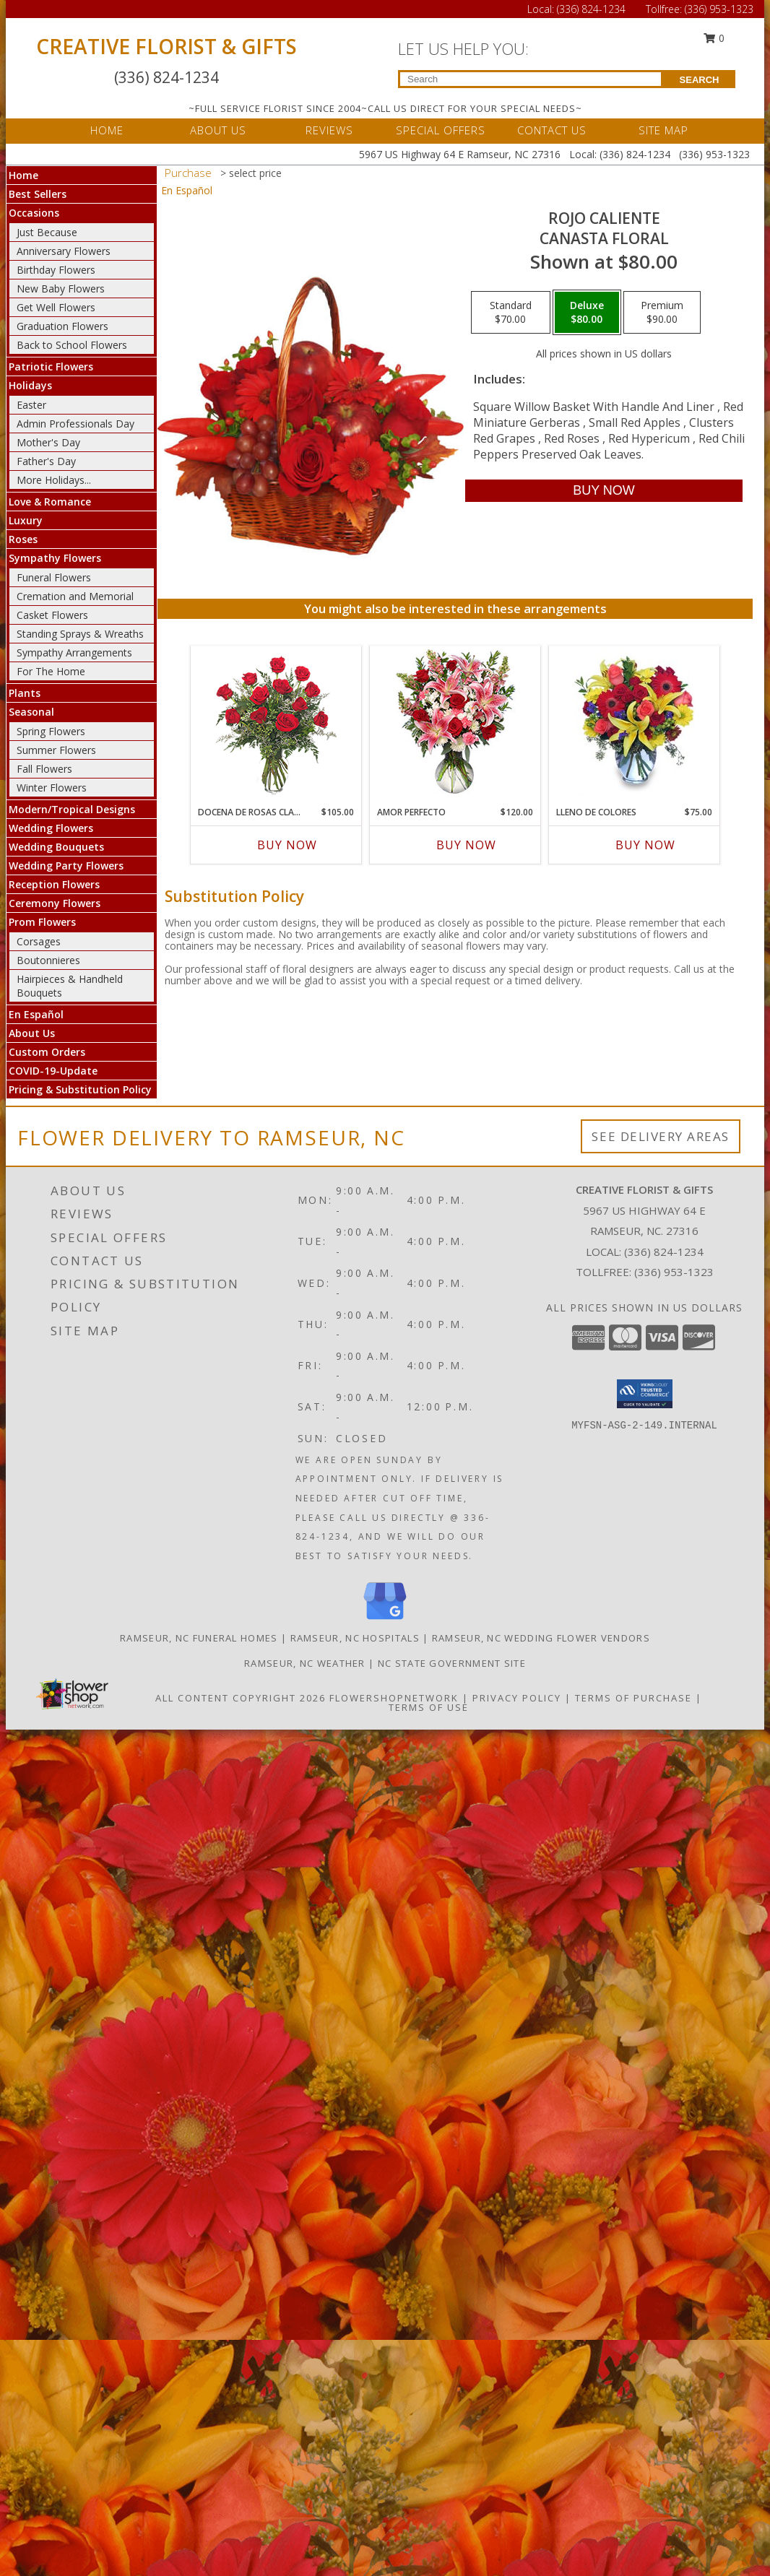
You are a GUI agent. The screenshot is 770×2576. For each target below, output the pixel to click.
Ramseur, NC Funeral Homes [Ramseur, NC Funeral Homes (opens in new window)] (199, 1637)
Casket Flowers (52, 615)
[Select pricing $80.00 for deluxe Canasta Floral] (587, 313)
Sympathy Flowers (55, 558)
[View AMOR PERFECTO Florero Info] (455, 722)
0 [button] (714, 38)
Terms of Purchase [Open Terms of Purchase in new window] (633, 1697)
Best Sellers (37, 194)
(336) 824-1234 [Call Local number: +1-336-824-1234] (592, 9)
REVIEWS (329, 130)
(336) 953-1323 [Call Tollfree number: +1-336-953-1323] (719, 9)
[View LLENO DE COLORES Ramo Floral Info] (634, 722)
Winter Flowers (52, 787)
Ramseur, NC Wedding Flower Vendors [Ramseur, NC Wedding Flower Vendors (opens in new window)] (541, 1637)
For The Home (51, 671)
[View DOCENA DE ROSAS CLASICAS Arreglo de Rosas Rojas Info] (276, 722)
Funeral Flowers (54, 577)
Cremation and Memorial (75, 596)
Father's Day (46, 461)
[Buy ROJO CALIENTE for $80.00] (603, 491)
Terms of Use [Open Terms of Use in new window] (429, 1707)
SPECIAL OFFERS (440, 130)
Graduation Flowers (62, 326)
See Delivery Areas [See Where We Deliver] (661, 1136)
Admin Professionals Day (75, 423)
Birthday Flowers (56, 270)
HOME (107, 130)
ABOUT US (218, 130)
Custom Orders (47, 1052)
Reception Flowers (54, 884)
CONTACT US (552, 130)
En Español (36, 1014)
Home (23, 175)
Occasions (34, 213)
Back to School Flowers (72, 345)
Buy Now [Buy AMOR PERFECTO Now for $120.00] (466, 845)
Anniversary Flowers (64, 251)
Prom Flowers (42, 922)
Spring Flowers (51, 731)
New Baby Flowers (61, 288)
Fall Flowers (44, 769)
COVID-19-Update (53, 1070)
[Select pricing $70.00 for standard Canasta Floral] (511, 313)
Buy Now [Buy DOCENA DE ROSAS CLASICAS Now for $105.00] (287, 845)
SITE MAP (663, 130)
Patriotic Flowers (51, 366)
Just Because (47, 232)
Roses (23, 539)
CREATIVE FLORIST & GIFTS (166, 46)
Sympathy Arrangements (74, 652)
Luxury (26, 520)
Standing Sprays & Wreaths (80, 634)
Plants (24, 693)
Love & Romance (50, 501)
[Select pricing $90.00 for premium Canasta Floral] (662, 313)
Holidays (30, 385)
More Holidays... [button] (54, 480)
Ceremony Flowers (54, 903)
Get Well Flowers (56, 307)
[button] (644, 1393)
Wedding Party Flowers (66, 865)
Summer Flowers (56, 750)
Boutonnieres (48, 960)
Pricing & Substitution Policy (80, 1089)
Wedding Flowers (51, 828)
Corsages (39, 941)
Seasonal (31, 712)
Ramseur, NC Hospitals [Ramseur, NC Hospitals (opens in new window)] (355, 1637)
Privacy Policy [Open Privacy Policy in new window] (516, 1697)
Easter (31, 405)
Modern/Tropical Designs (72, 809)
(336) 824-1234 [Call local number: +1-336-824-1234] (664, 1251)
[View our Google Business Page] (385, 1620)
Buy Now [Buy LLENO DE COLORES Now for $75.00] (645, 845)
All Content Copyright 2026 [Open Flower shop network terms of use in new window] (240, 1697)
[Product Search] (530, 79)
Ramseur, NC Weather (304, 1663)
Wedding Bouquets (56, 847)
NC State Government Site (452, 1663)
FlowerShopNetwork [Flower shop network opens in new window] (394, 1697)
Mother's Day (48, 442)
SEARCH (699, 79)
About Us (32, 1033)
